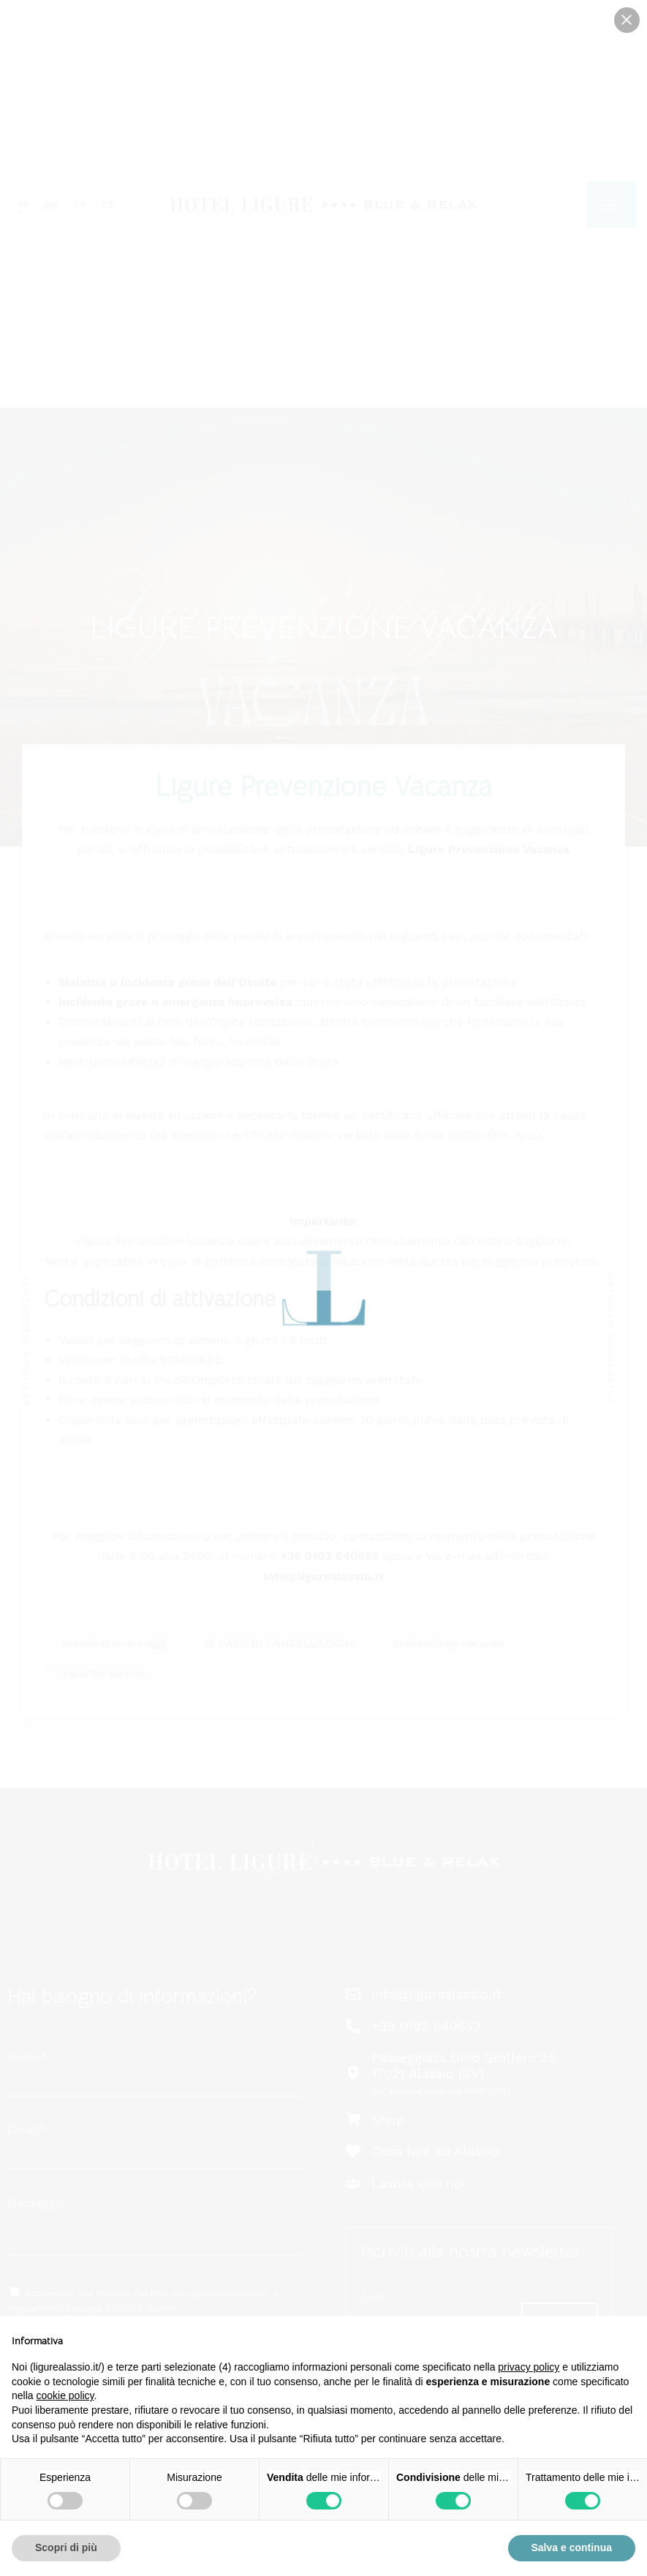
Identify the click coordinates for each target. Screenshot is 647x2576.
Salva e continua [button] (571, 2547)
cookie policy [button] (65, 2395)
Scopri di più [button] (66, 2547)
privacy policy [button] (528, 2367)
